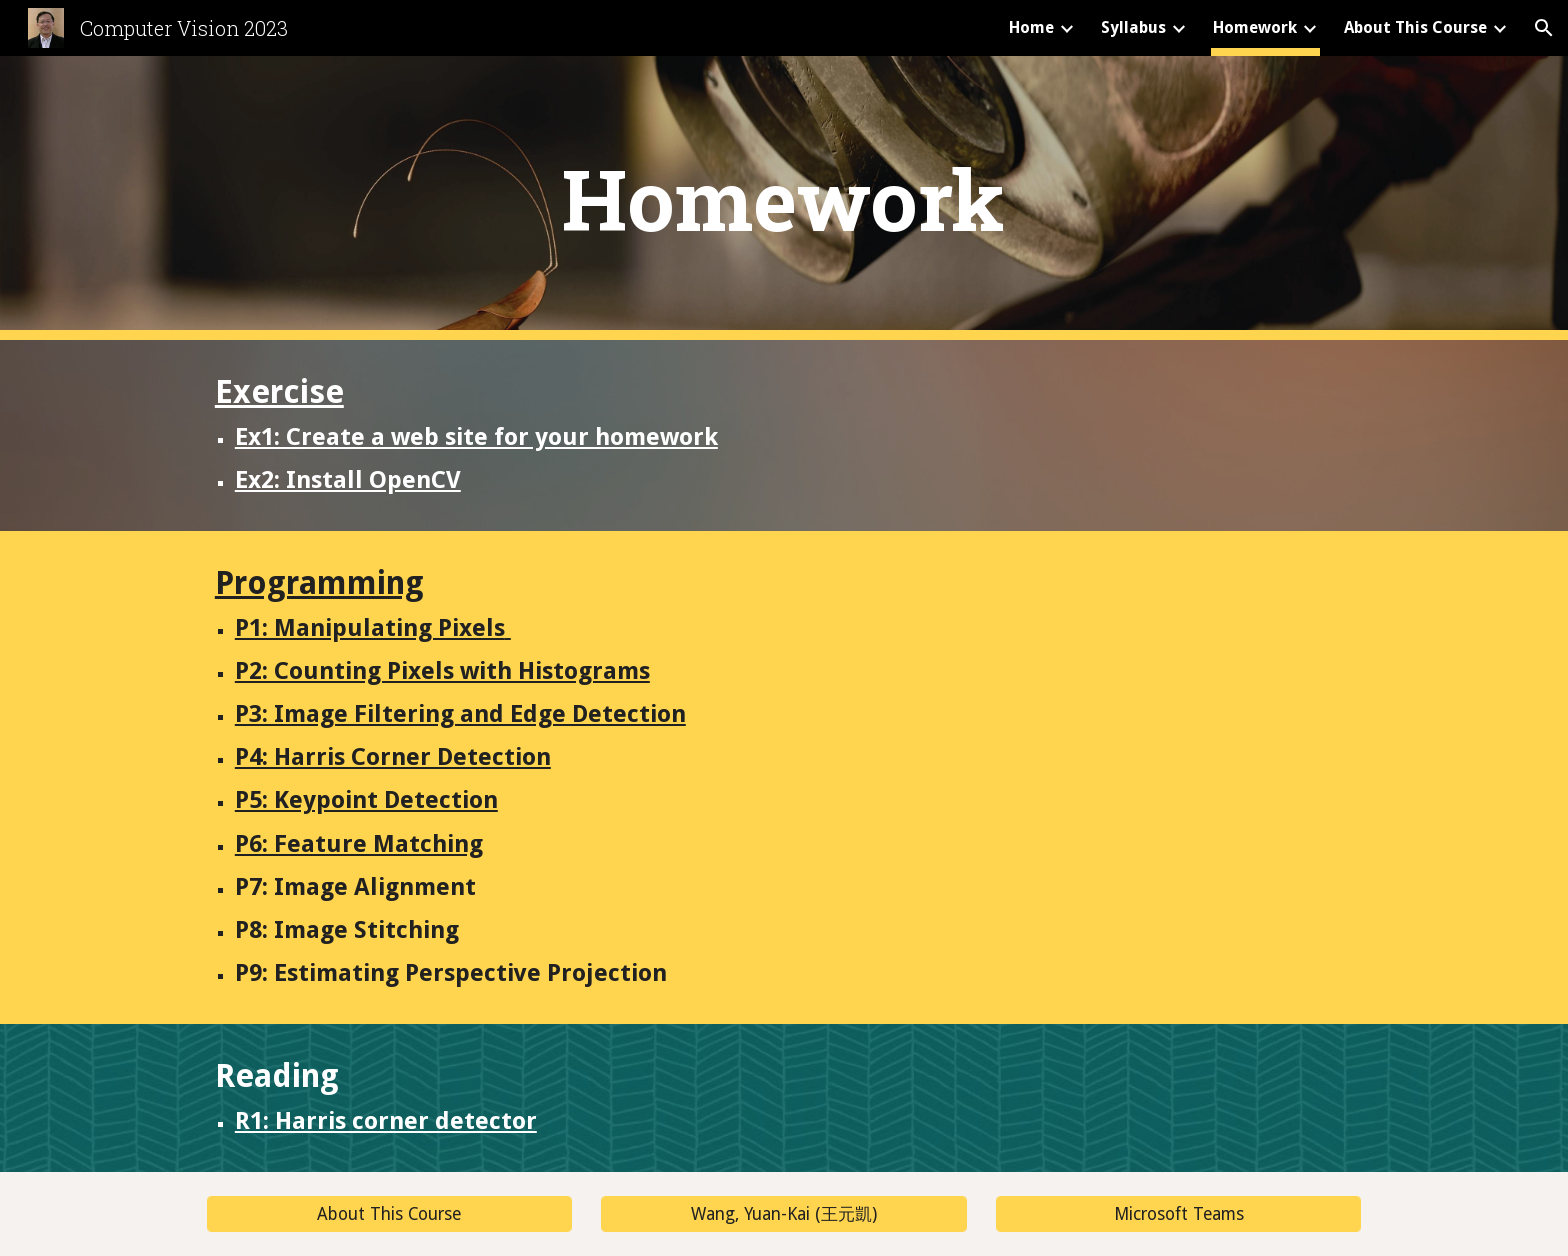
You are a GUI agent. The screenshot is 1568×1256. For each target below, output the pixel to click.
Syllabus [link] (1133, 27)
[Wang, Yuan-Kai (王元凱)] (783, 1214)
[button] (1544, 28)
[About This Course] (389, 1214)
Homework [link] (1255, 27)
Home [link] (1031, 27)
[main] (783, 198)
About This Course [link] (1415, 27)
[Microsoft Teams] (1178, 1214)
